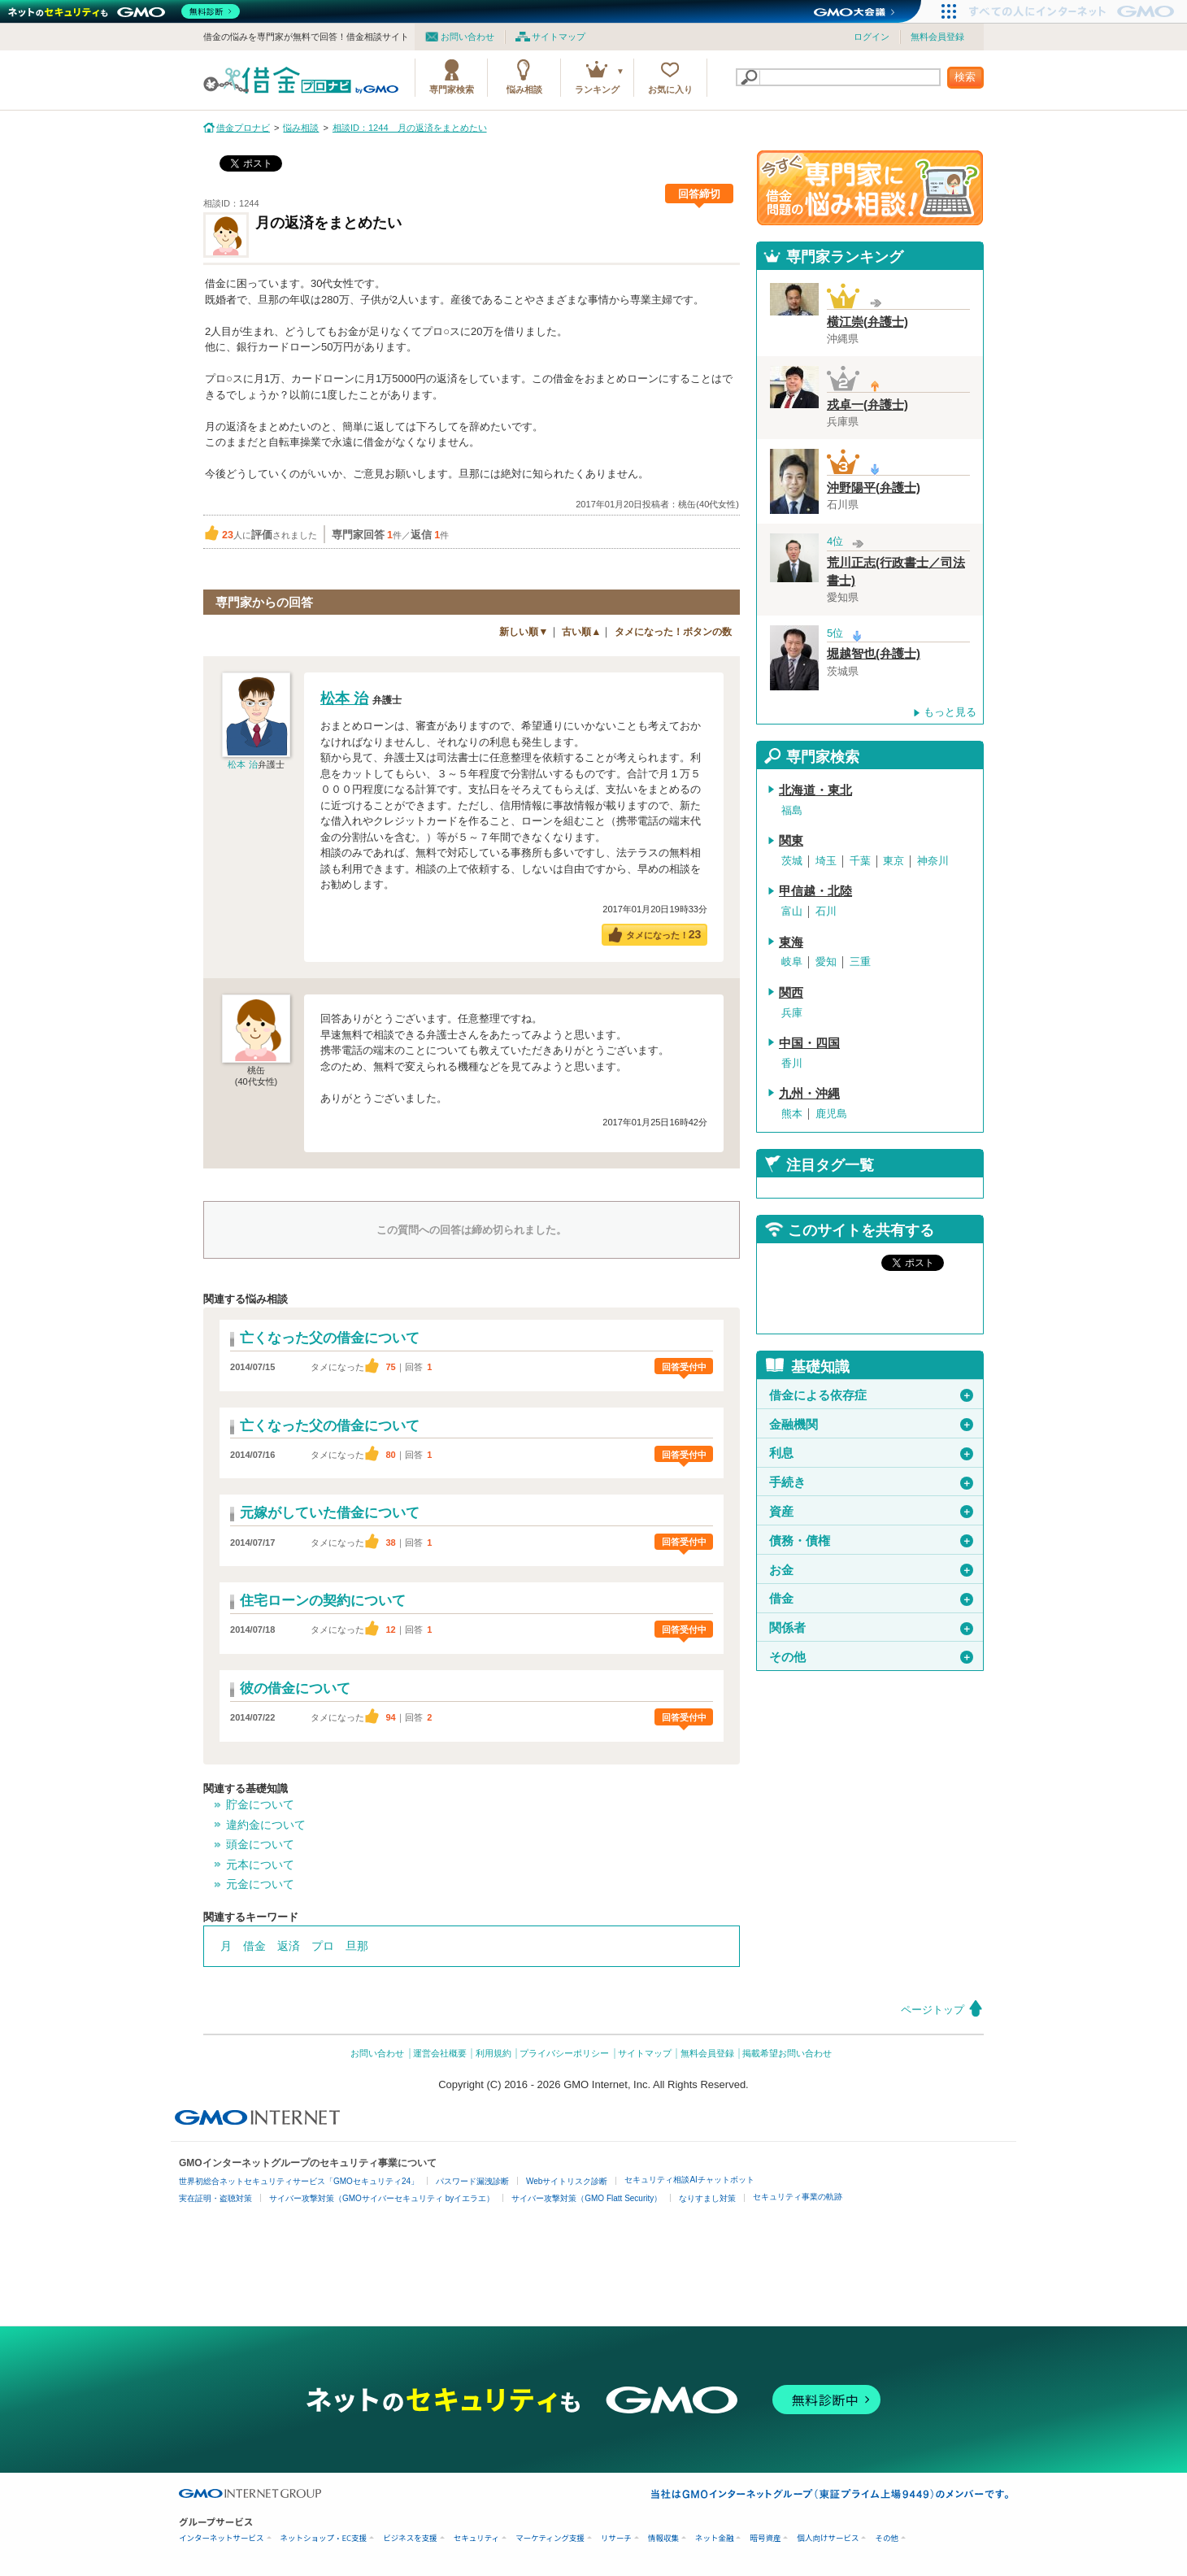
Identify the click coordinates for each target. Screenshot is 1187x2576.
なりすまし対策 (707, 2198)
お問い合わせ (467, 36)
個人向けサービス (828, 2538)
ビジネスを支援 (410, 2538)
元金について (260, 1884)
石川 (826, 911)
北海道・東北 (815, 790)
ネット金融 (714, 2538)
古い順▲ (581, 631)
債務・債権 (871, 1540)
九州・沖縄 (809, 1093)
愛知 (826, 961)
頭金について (260, 1844)
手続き (871, 1482)
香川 (791, 1063)
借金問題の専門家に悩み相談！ (870, 187)
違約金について (266, 1824)
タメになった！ (664, 934)
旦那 (357, 1945)
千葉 (860, 861)
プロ (322, 1945)
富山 (791, 911)
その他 (871, 1657)
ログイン (871, 36)
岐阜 (791, 961)
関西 (791, 992)
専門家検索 (451, 89)
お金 (871, 1570)
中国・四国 (809, 1043)
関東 (791, 840)
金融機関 (871, 1424)
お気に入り (670, 89)
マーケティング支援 (550, 2538)
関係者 (871, 1627)
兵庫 (791, 1013)
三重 (860, 961)
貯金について (260, 1804)
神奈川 (933, 861)
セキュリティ (476, 2538)
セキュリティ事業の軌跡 (797, 2196)
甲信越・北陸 (815, 891)
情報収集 (663, 2538)
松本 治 (242, 764)
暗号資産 (765, 2538)
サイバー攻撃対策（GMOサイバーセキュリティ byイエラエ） (381, 2198)
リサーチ (616, 2538)
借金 (254, 1945)
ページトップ (932, 2010)
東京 (893, 861)
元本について (260, 1864)
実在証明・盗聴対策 (215, 2198)
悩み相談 (524, 89)
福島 (791, 810)
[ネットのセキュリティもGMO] (125, 11)
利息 (871, 1453)
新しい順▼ (523, 631)
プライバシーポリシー (564, 2053)
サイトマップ (558, 36)
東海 (791, 942)
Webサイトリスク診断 (566, 2181)
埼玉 (826, 861)
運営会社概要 (440, 2053)
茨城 (791, 861)
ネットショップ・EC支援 (323, 2538)
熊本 (791, 1113)
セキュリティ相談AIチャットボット (689, 2179)
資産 (871, 1511)
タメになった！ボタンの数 (673, 631)
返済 (288, 1945)
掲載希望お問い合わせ (787, 2053)
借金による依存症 (871, 1395)
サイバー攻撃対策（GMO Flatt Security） (586, 2198)
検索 (965, 77)
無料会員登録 (937, 36)
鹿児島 (831, 1113)
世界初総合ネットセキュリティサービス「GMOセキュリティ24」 (299, 2181)
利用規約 (493, 2053)
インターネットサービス (221, 2538)
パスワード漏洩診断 (472, 2181)
